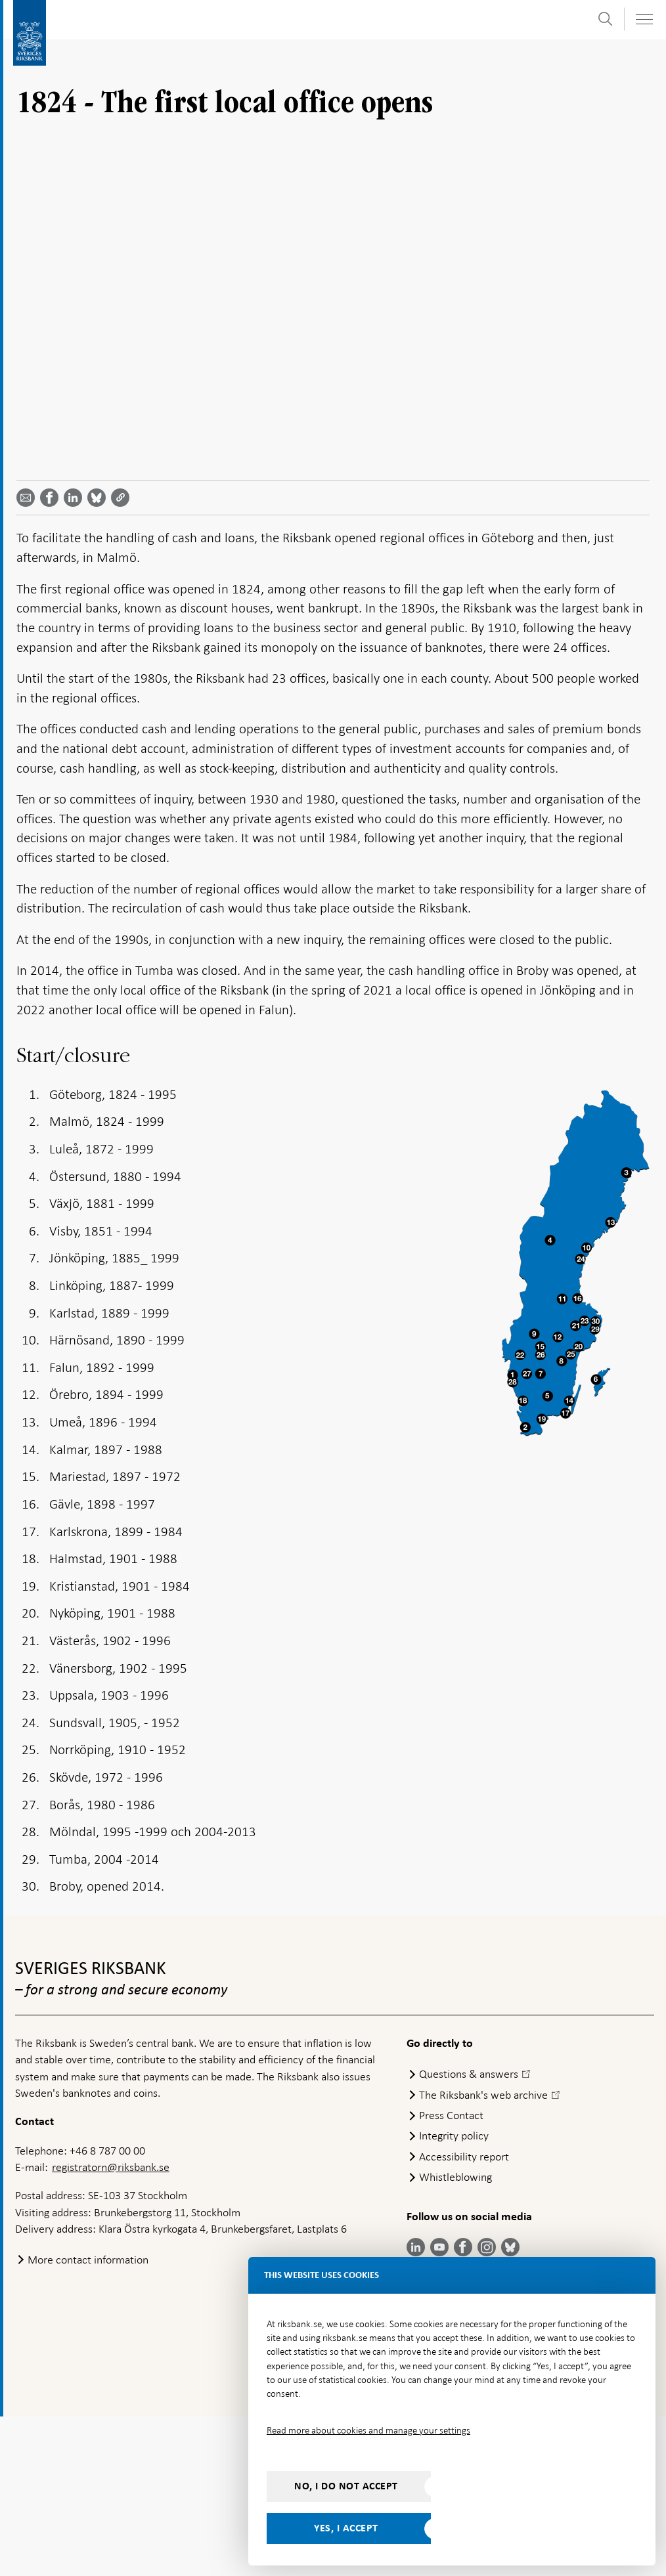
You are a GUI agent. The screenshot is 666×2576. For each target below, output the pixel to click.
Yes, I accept (346, 2528)
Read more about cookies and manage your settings (368, 2430)
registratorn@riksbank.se (110, 2326)
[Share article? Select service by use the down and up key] (75, 657)
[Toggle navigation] (643, 19)
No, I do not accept (346, 2486)
